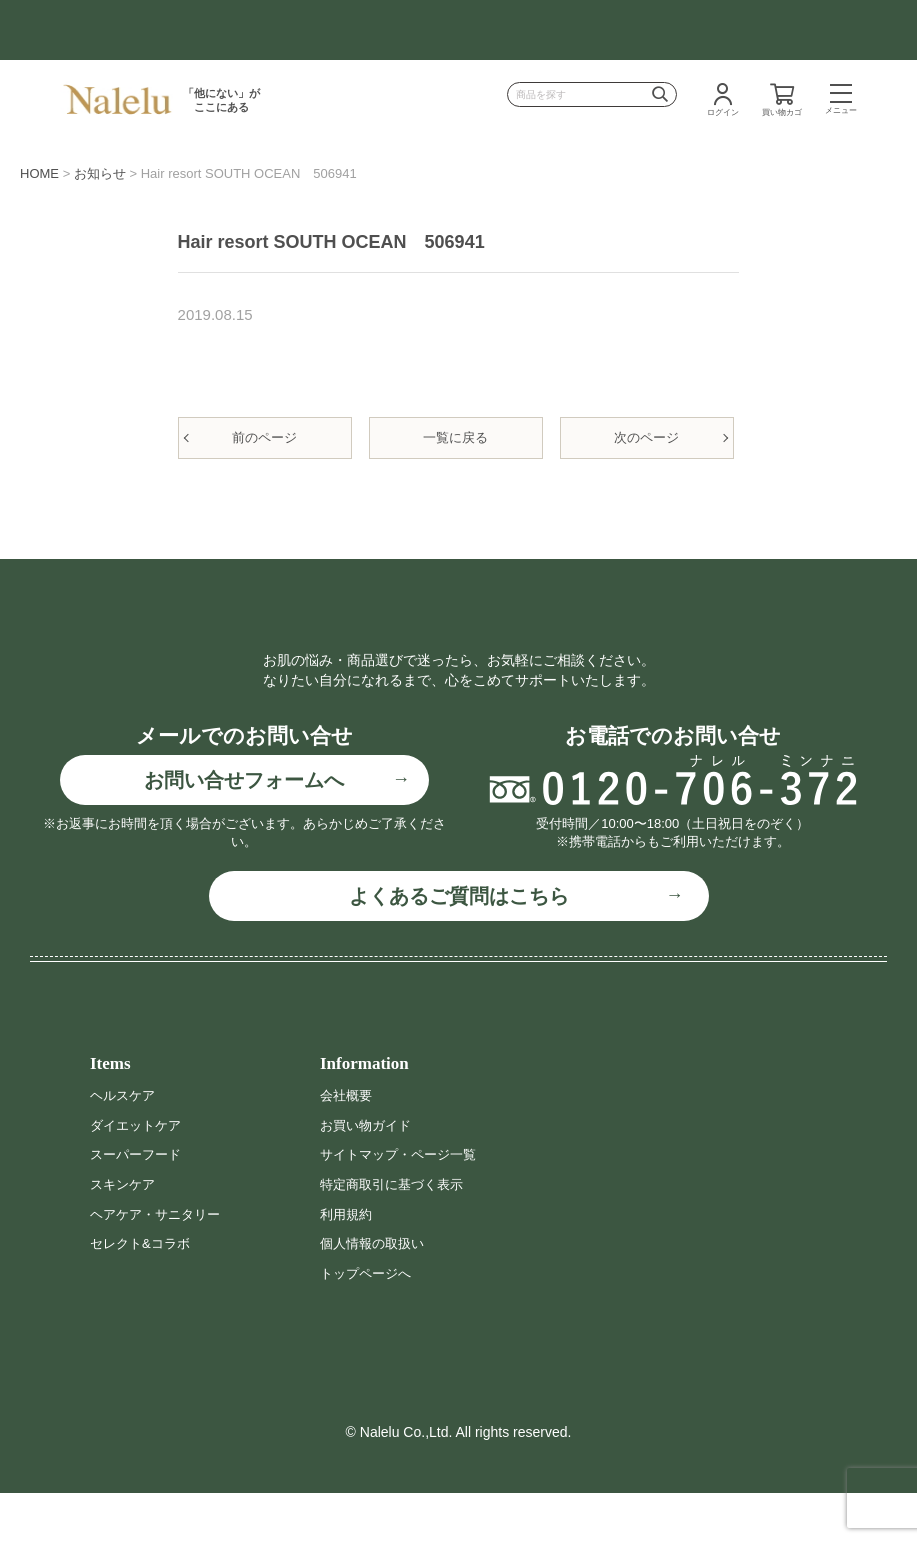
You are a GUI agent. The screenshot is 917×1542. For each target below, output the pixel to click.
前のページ (264, 437)
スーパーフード (139, 1203)
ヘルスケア (125, 1144)
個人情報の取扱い (376, 1292)
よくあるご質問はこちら (459, 945)
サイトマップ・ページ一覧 (404, 1203)
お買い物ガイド (369, 1174)
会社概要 (348, 1144)
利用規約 (348, 1263)
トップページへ (369, 1322)
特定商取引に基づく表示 (397, 1233)
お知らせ (100, 173)
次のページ (646, 437)
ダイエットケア (139, 1174)
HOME (39, 173)
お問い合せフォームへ (244, 829)
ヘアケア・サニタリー (160, 1263)
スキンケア (125, 1233)
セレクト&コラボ (143, 1292)
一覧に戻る (455, 437)
